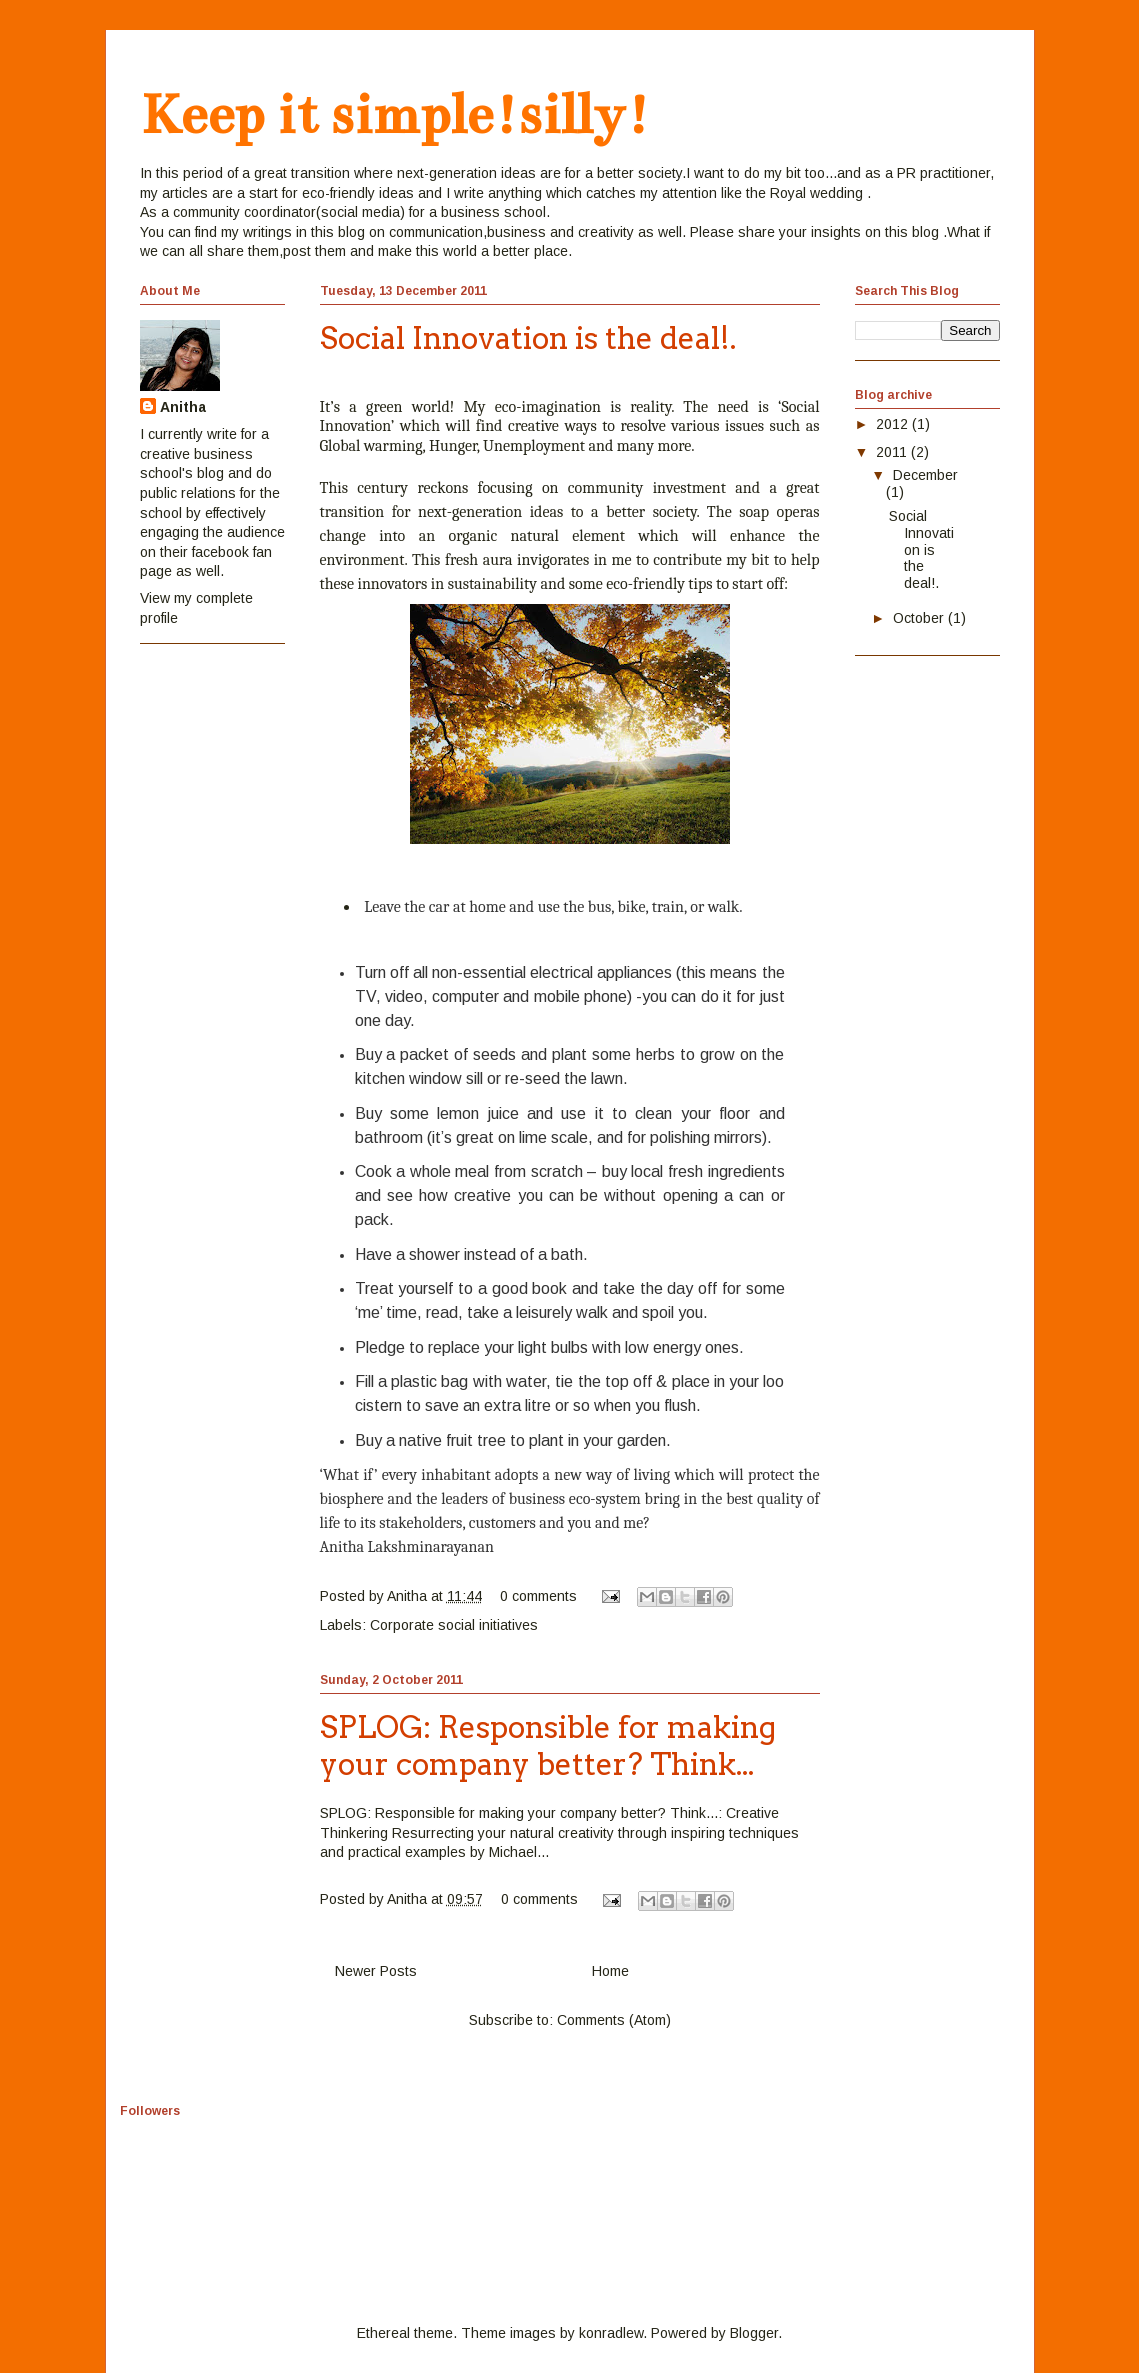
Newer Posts (376, 1971)
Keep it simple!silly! (395, 114)
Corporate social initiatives (454, 1625)
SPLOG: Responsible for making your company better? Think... (548, 1745)
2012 (894, 424)
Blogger (754, 2333)
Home (610, 1971)
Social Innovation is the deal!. (528, 338)
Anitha (183, 407)
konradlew (611, 2333)
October (920, 618)
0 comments (538, 1596)
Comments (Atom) (614, 2020)
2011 (893, 452)
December (925, 475)
